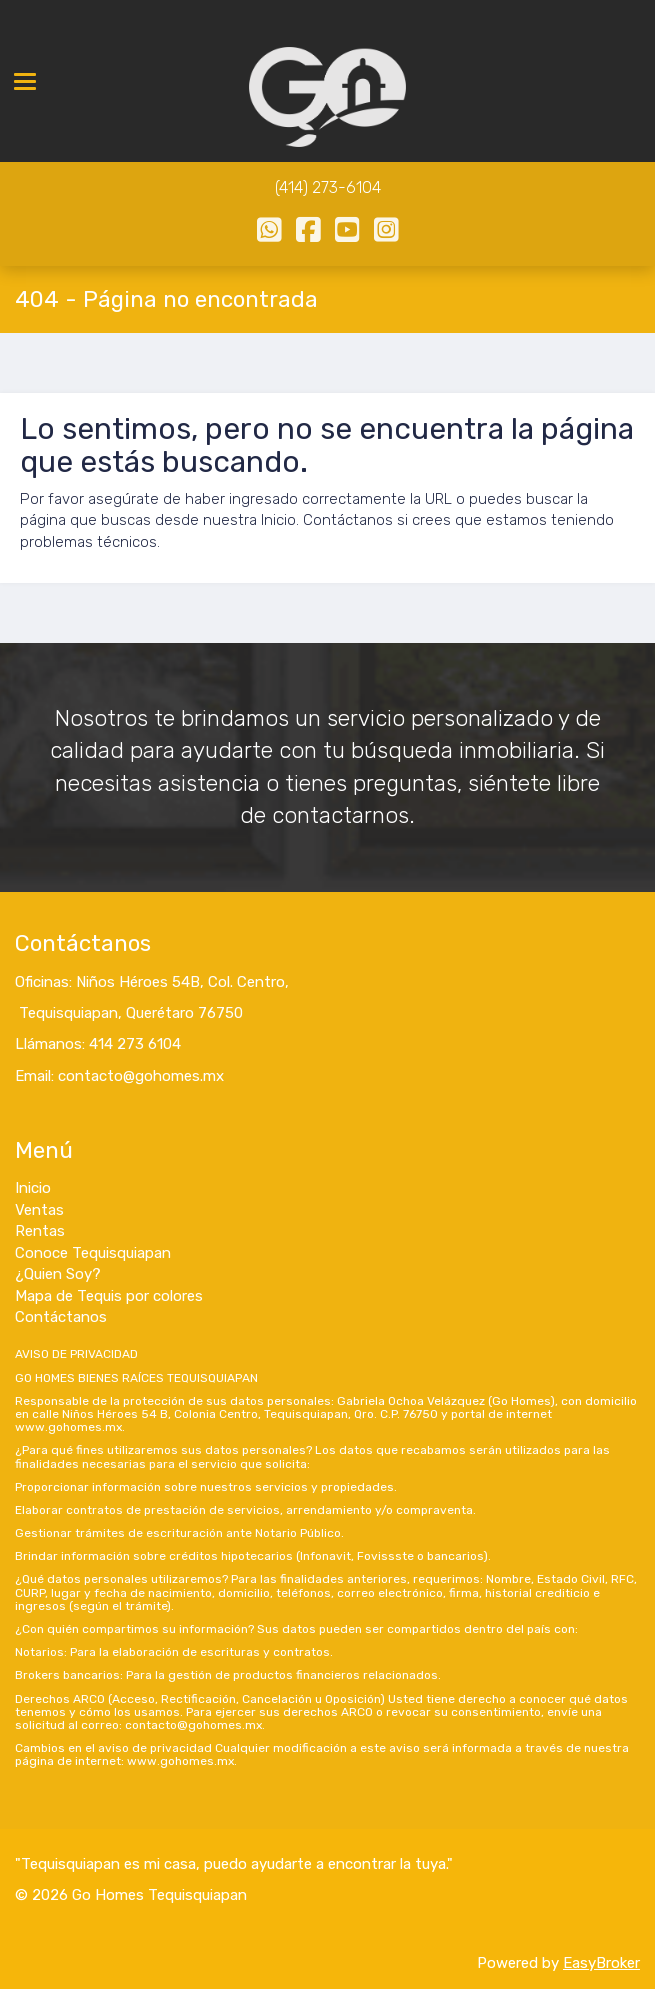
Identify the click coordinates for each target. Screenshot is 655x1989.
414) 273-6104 (330, 187)
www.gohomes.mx (68, 1427)
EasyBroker (601, 1963)
